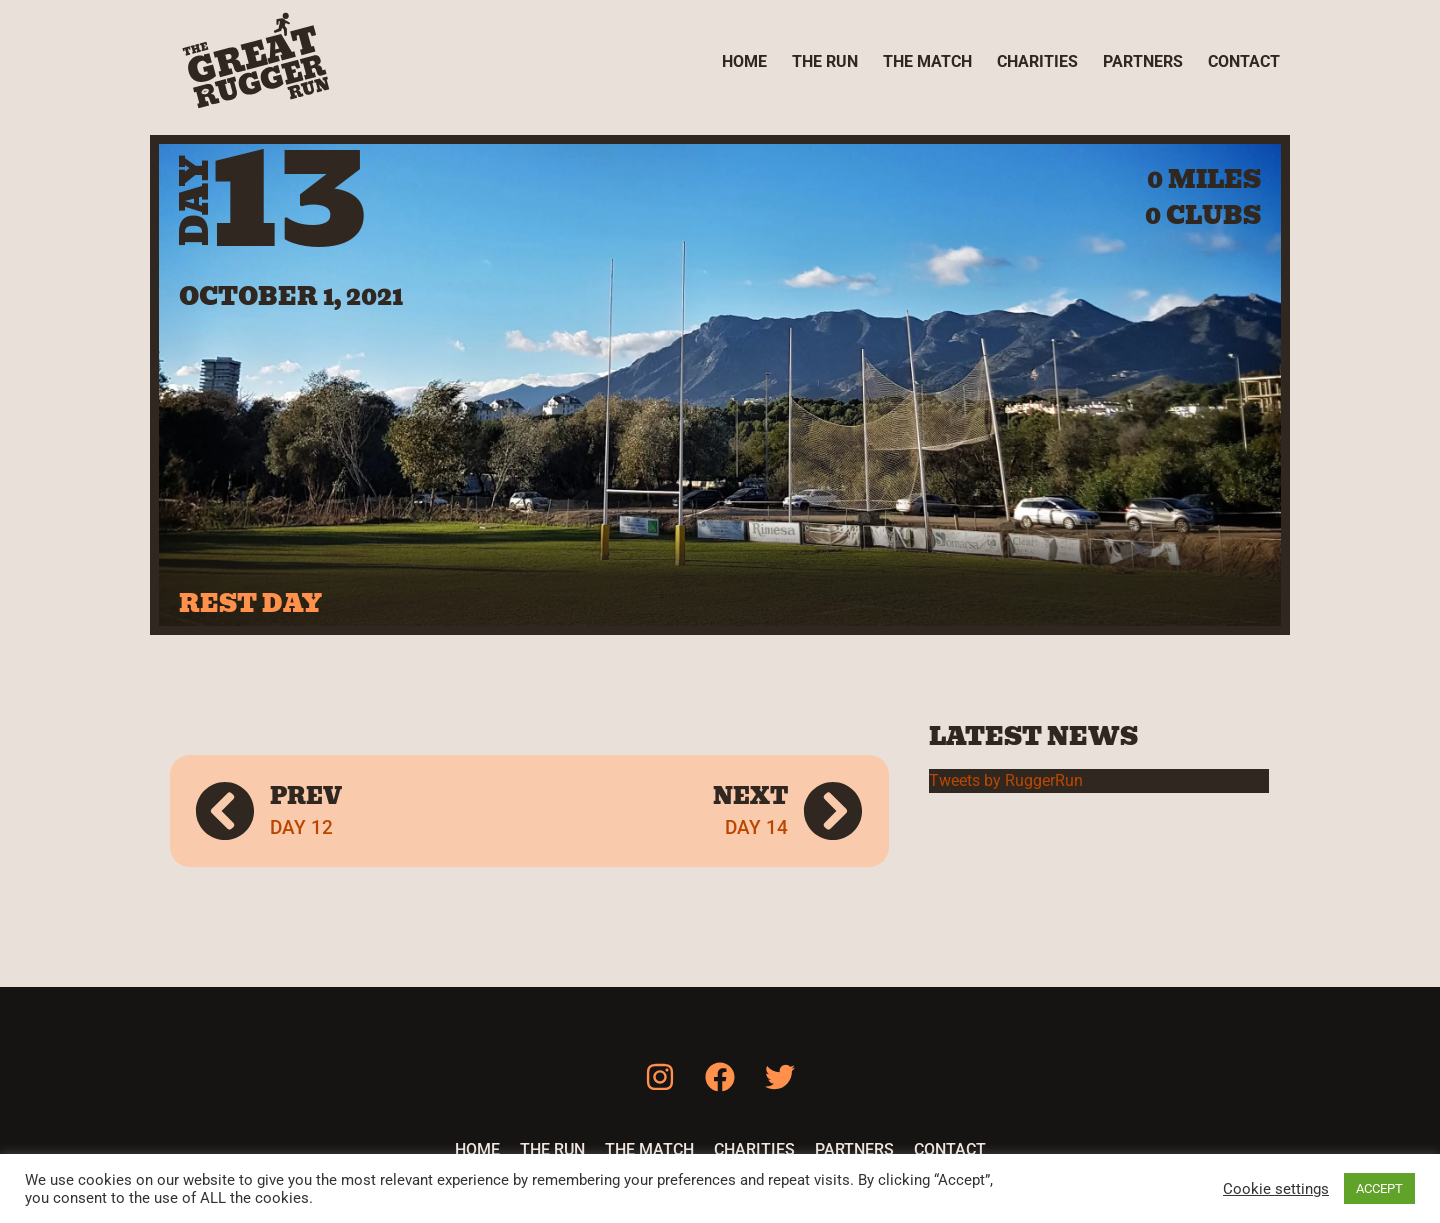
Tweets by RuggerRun (1006, 780)
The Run (825, 61)
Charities (1037, 61)
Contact (1244, 61)
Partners (1143, 61)
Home (744, 61)
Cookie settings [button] (1276, 1189)
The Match (927, 61)
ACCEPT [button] (1379, 1188)
